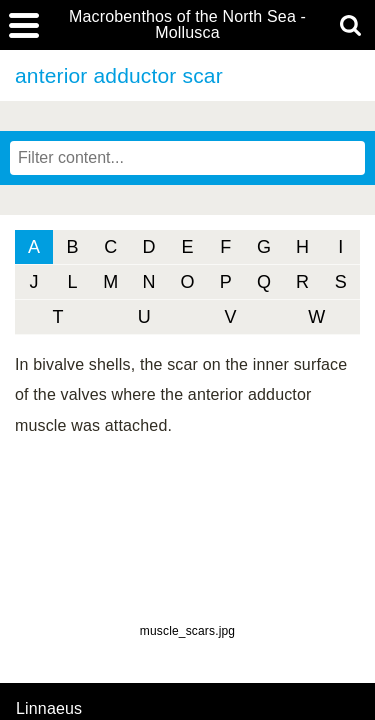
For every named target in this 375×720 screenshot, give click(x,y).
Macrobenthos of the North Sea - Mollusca (187, 25)
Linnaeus (49, 709)
